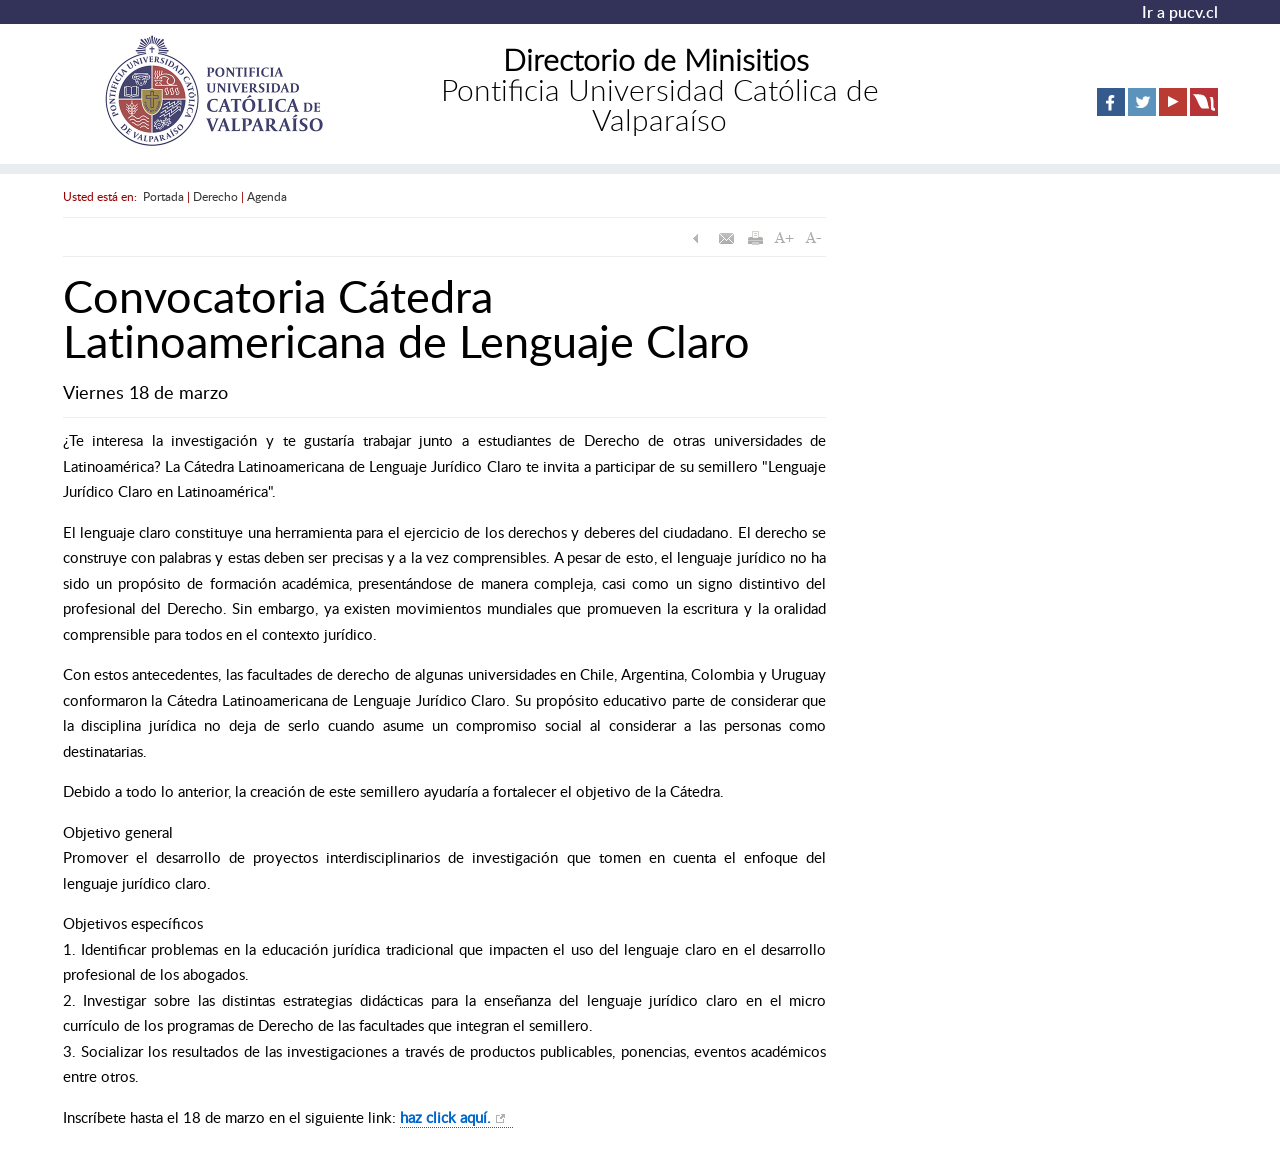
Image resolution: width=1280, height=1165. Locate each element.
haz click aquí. (445, 1117)
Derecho (215, 196)
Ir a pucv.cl (1180, 12)
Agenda (267, 196)
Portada (163, 196)
